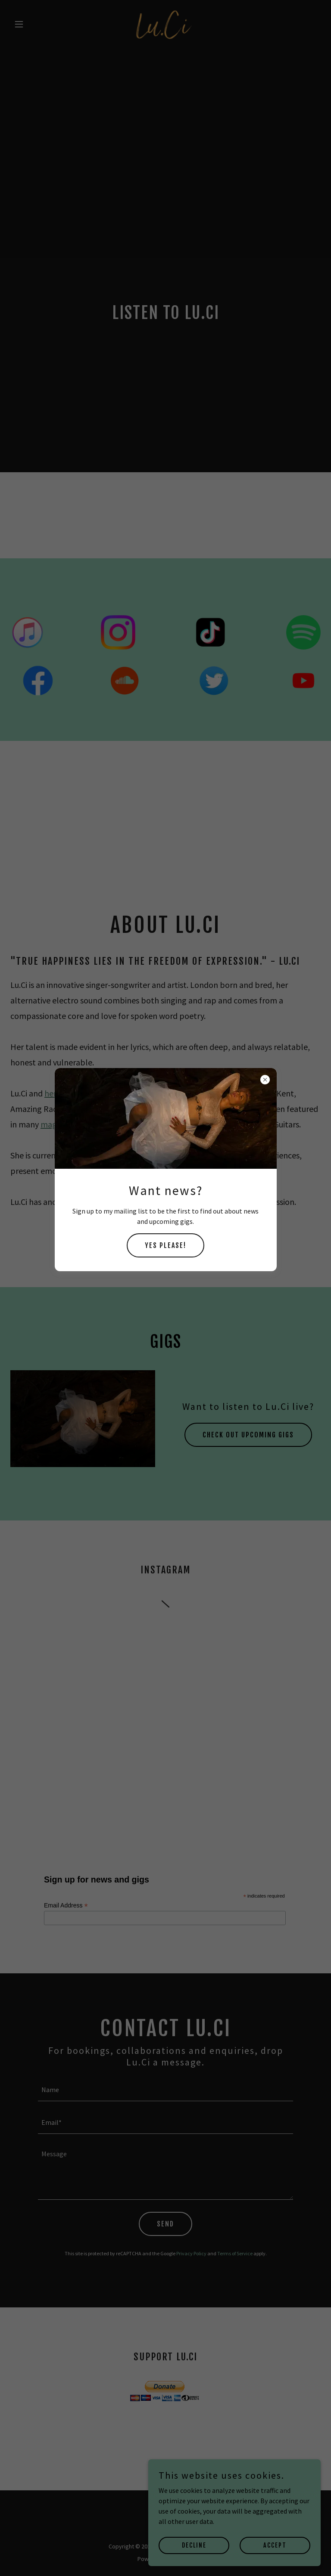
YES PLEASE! (165, 1245)
